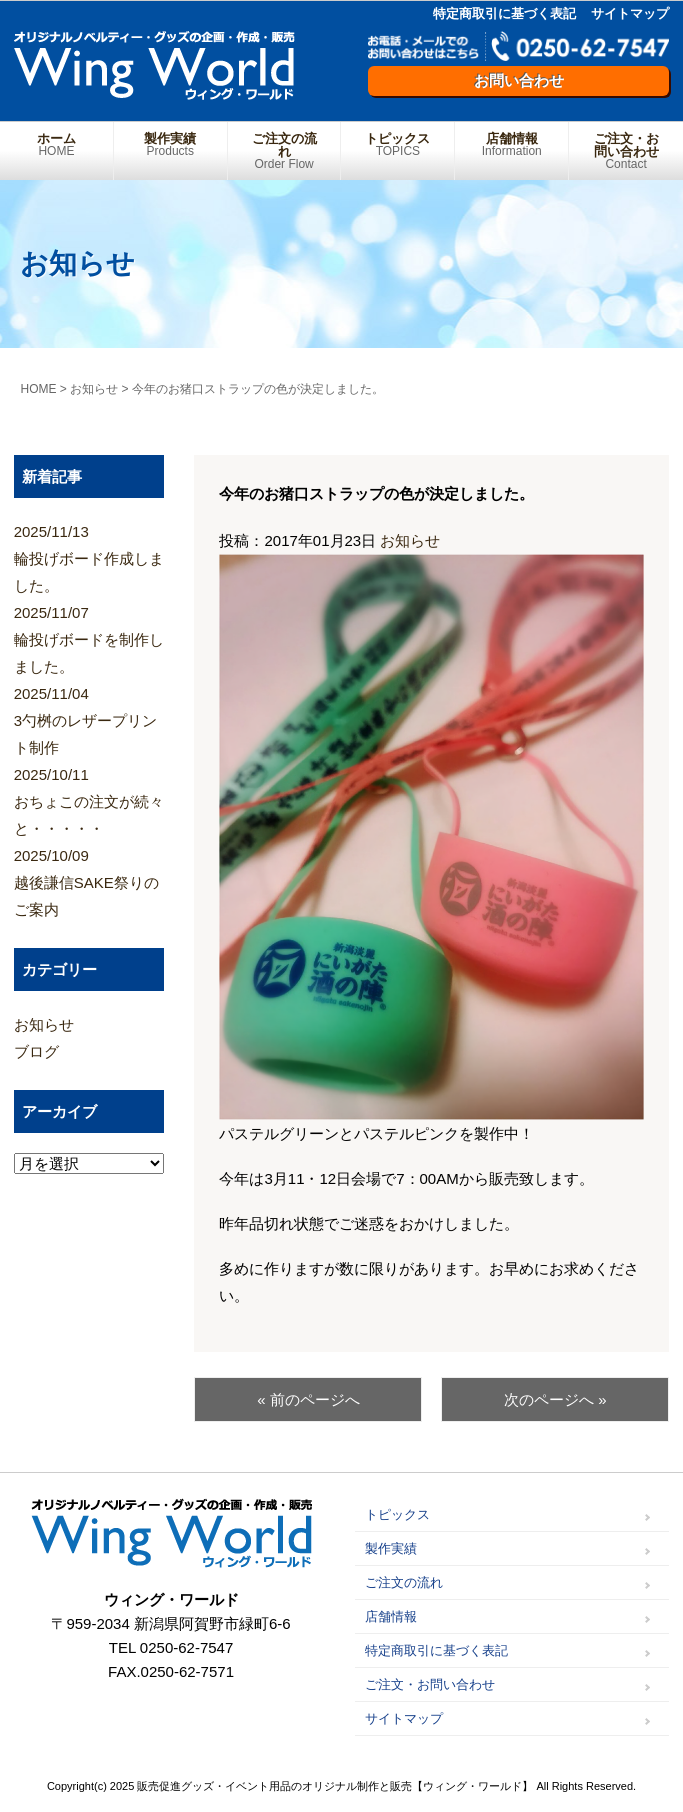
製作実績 (170, 144)
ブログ (36, 1051)
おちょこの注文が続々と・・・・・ (89, 799)
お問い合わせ (519, 80)
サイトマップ (630, 13)
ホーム (56, 144)
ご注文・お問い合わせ (626, 151)
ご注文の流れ (284, 151)
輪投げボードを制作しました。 (89, 637)
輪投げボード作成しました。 (89, 556)
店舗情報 (511, 144)
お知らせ (410, 540)
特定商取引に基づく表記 (504, 13)
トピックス (397, 144)
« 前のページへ (308, 1399)
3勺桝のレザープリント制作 (89, 718)
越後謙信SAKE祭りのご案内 (89, 880)
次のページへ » (555, 1399)
